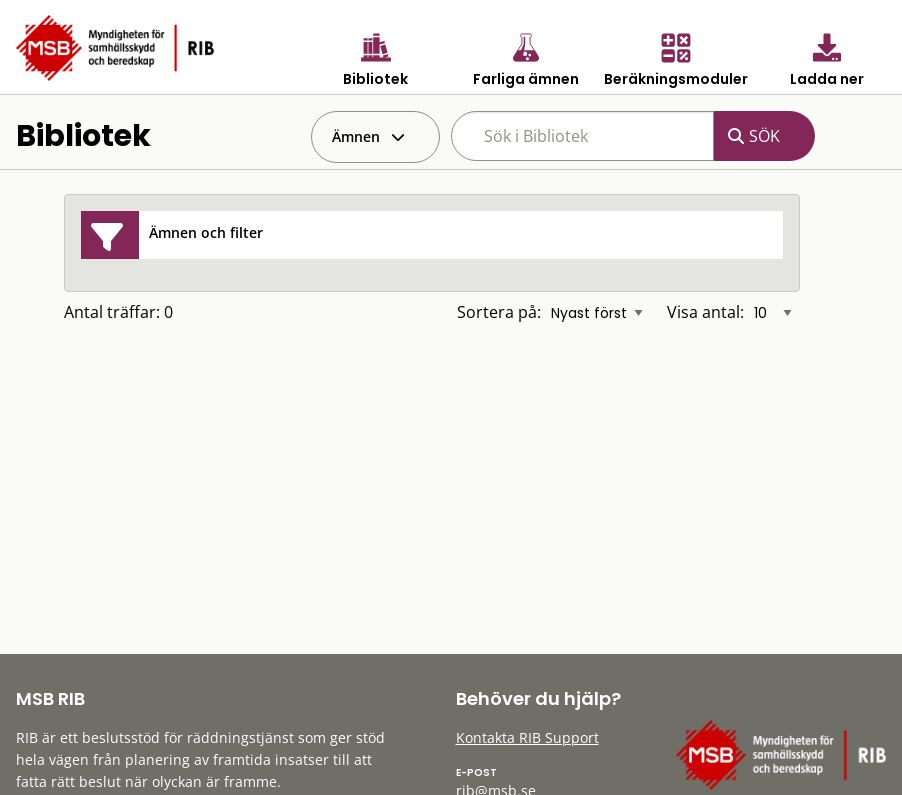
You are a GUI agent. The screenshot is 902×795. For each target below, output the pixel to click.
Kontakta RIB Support (527, 737)
